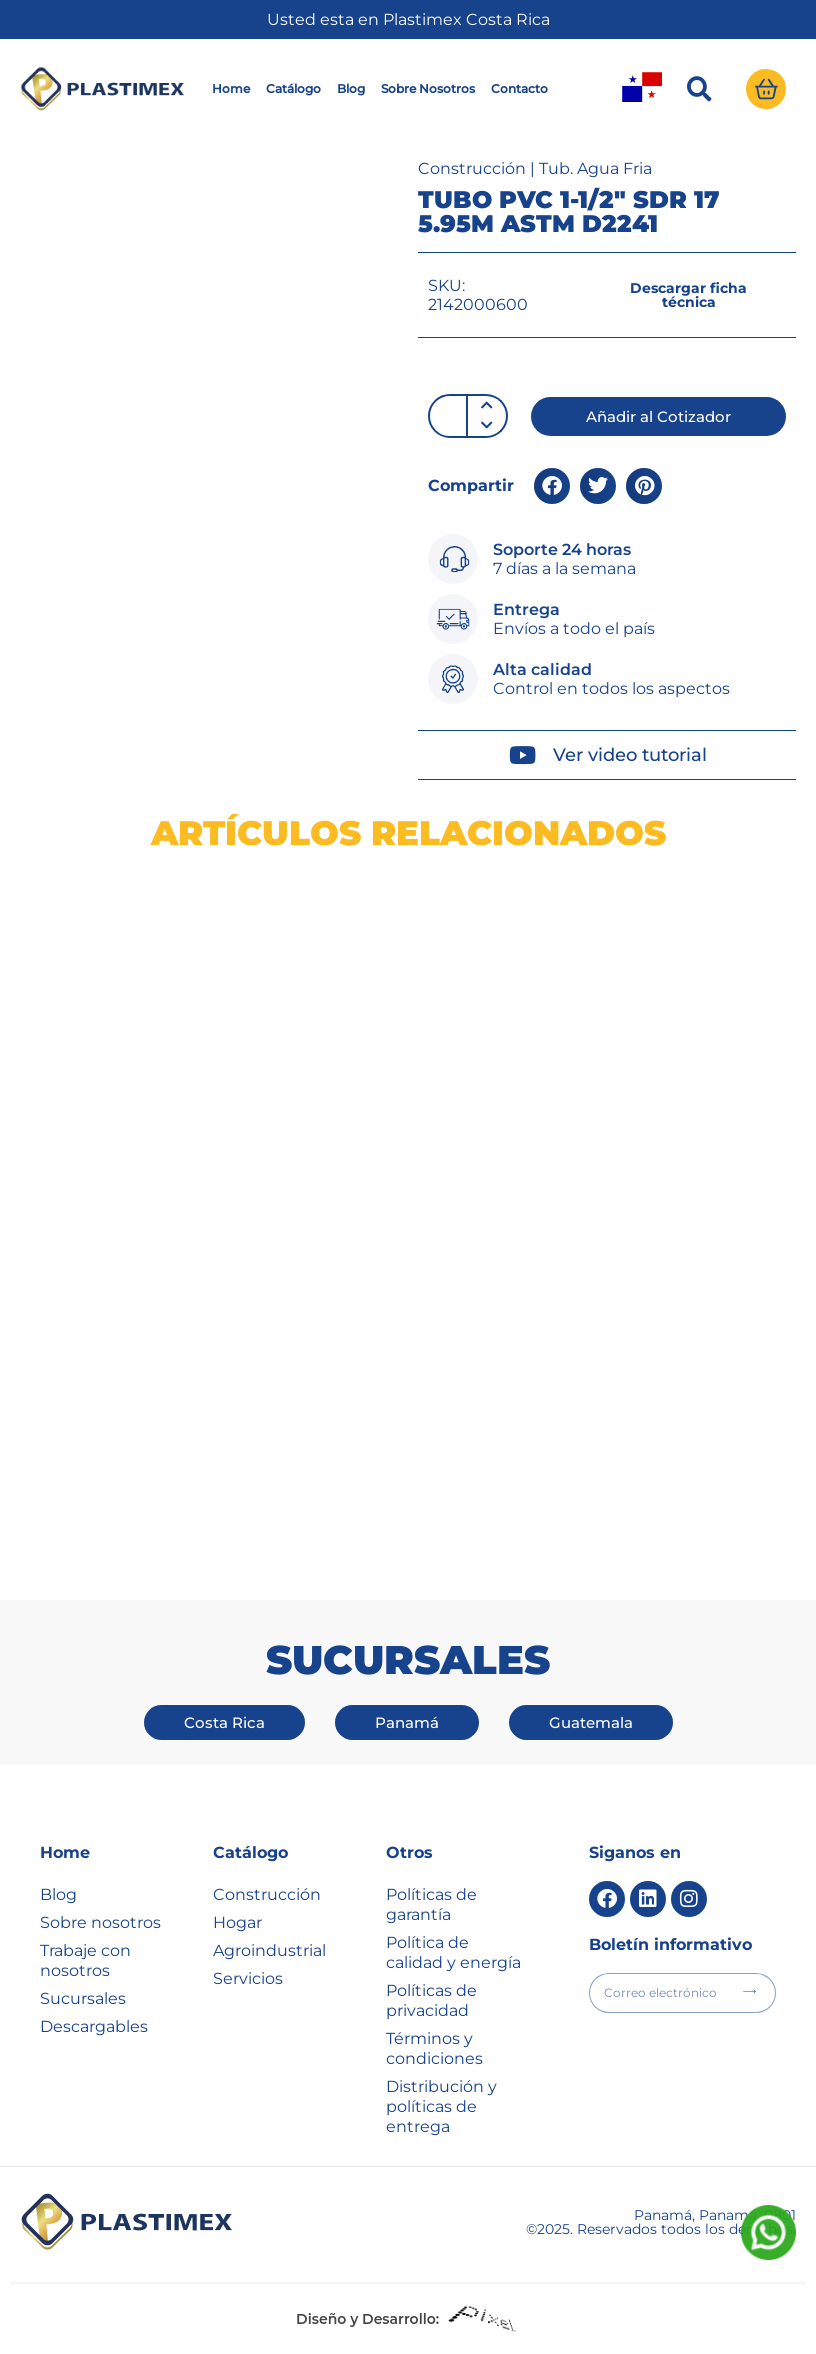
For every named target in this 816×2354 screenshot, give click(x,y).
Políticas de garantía (431, 1904)
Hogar (237, 1922)
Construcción (472, 168)
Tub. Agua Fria (595, 168)
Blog (351, 88)
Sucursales (83, 1998)
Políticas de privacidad (431, 2000)
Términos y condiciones (434, 2048)
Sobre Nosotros (428, 88)
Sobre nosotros (100, 1922)
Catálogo (293, 88)
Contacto (519, 88)
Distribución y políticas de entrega (441, 2106)
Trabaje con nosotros (85, 1960)
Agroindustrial (269, 1950)
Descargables (94, 2026)
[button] (699, 89)
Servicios (248, 1978)
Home (231, 88)
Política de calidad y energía (453, 1952)
